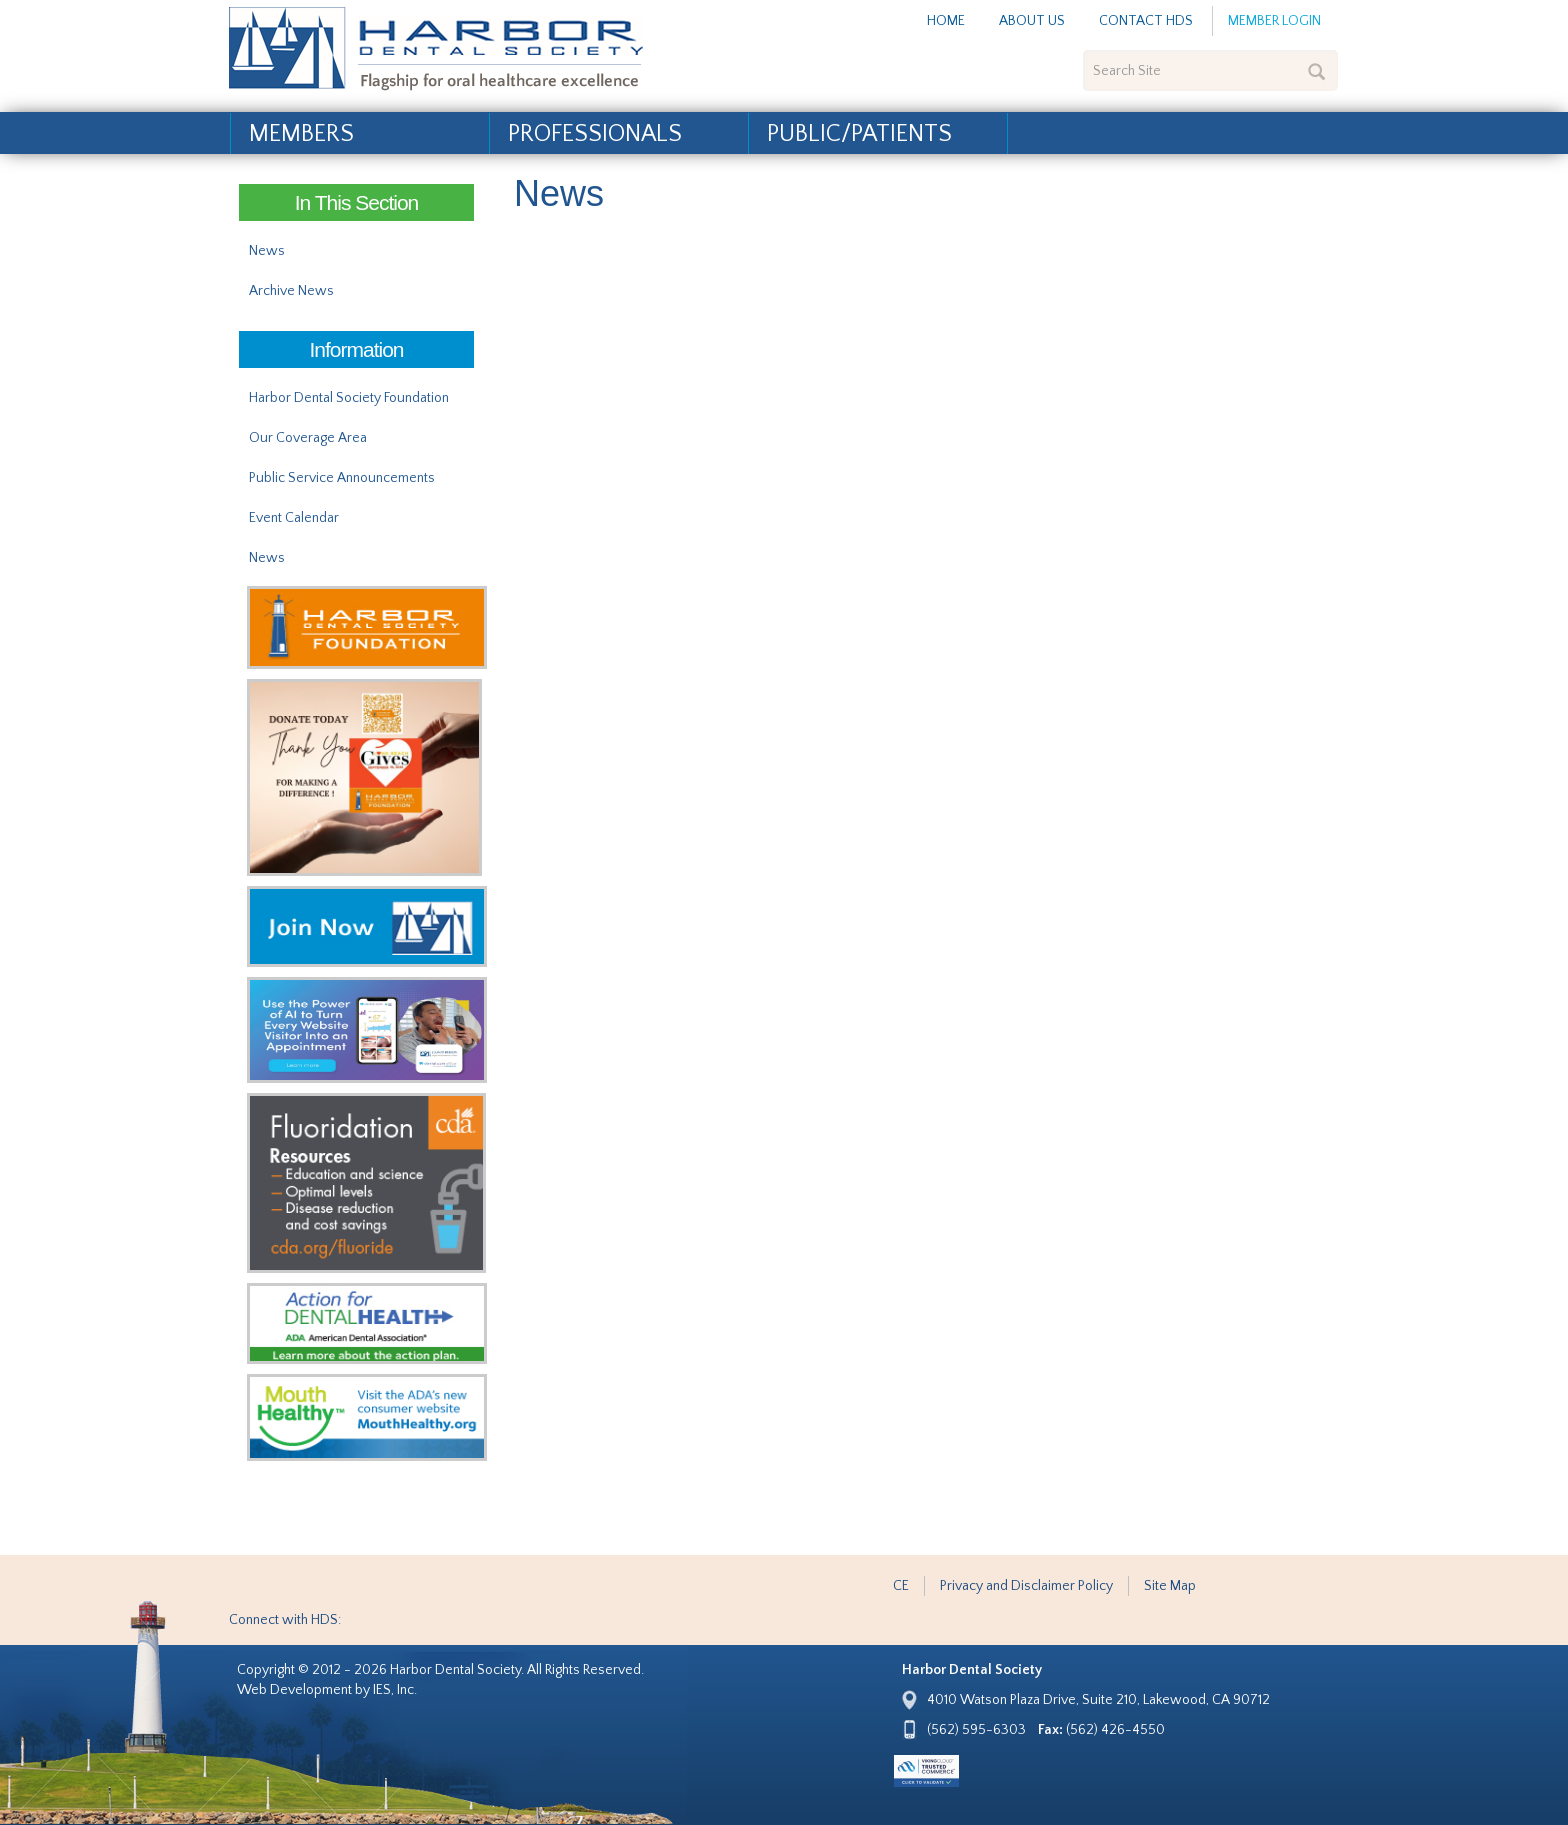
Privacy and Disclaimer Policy (1026, 1586)
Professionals (595, 134)
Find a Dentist (1288, 150)
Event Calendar (294, 518)
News (267, 251)
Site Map (1170, 1586)
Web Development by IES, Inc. (327, 1690)
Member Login (1274, 21)
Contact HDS (1146, 21)
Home (946, 21)
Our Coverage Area (308, 438)
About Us (1032, 21)
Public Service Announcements (342, 478)
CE (901, 1586)
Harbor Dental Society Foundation (349, 398)
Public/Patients (859, 134)
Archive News (291, 291)
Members (301, 134)
